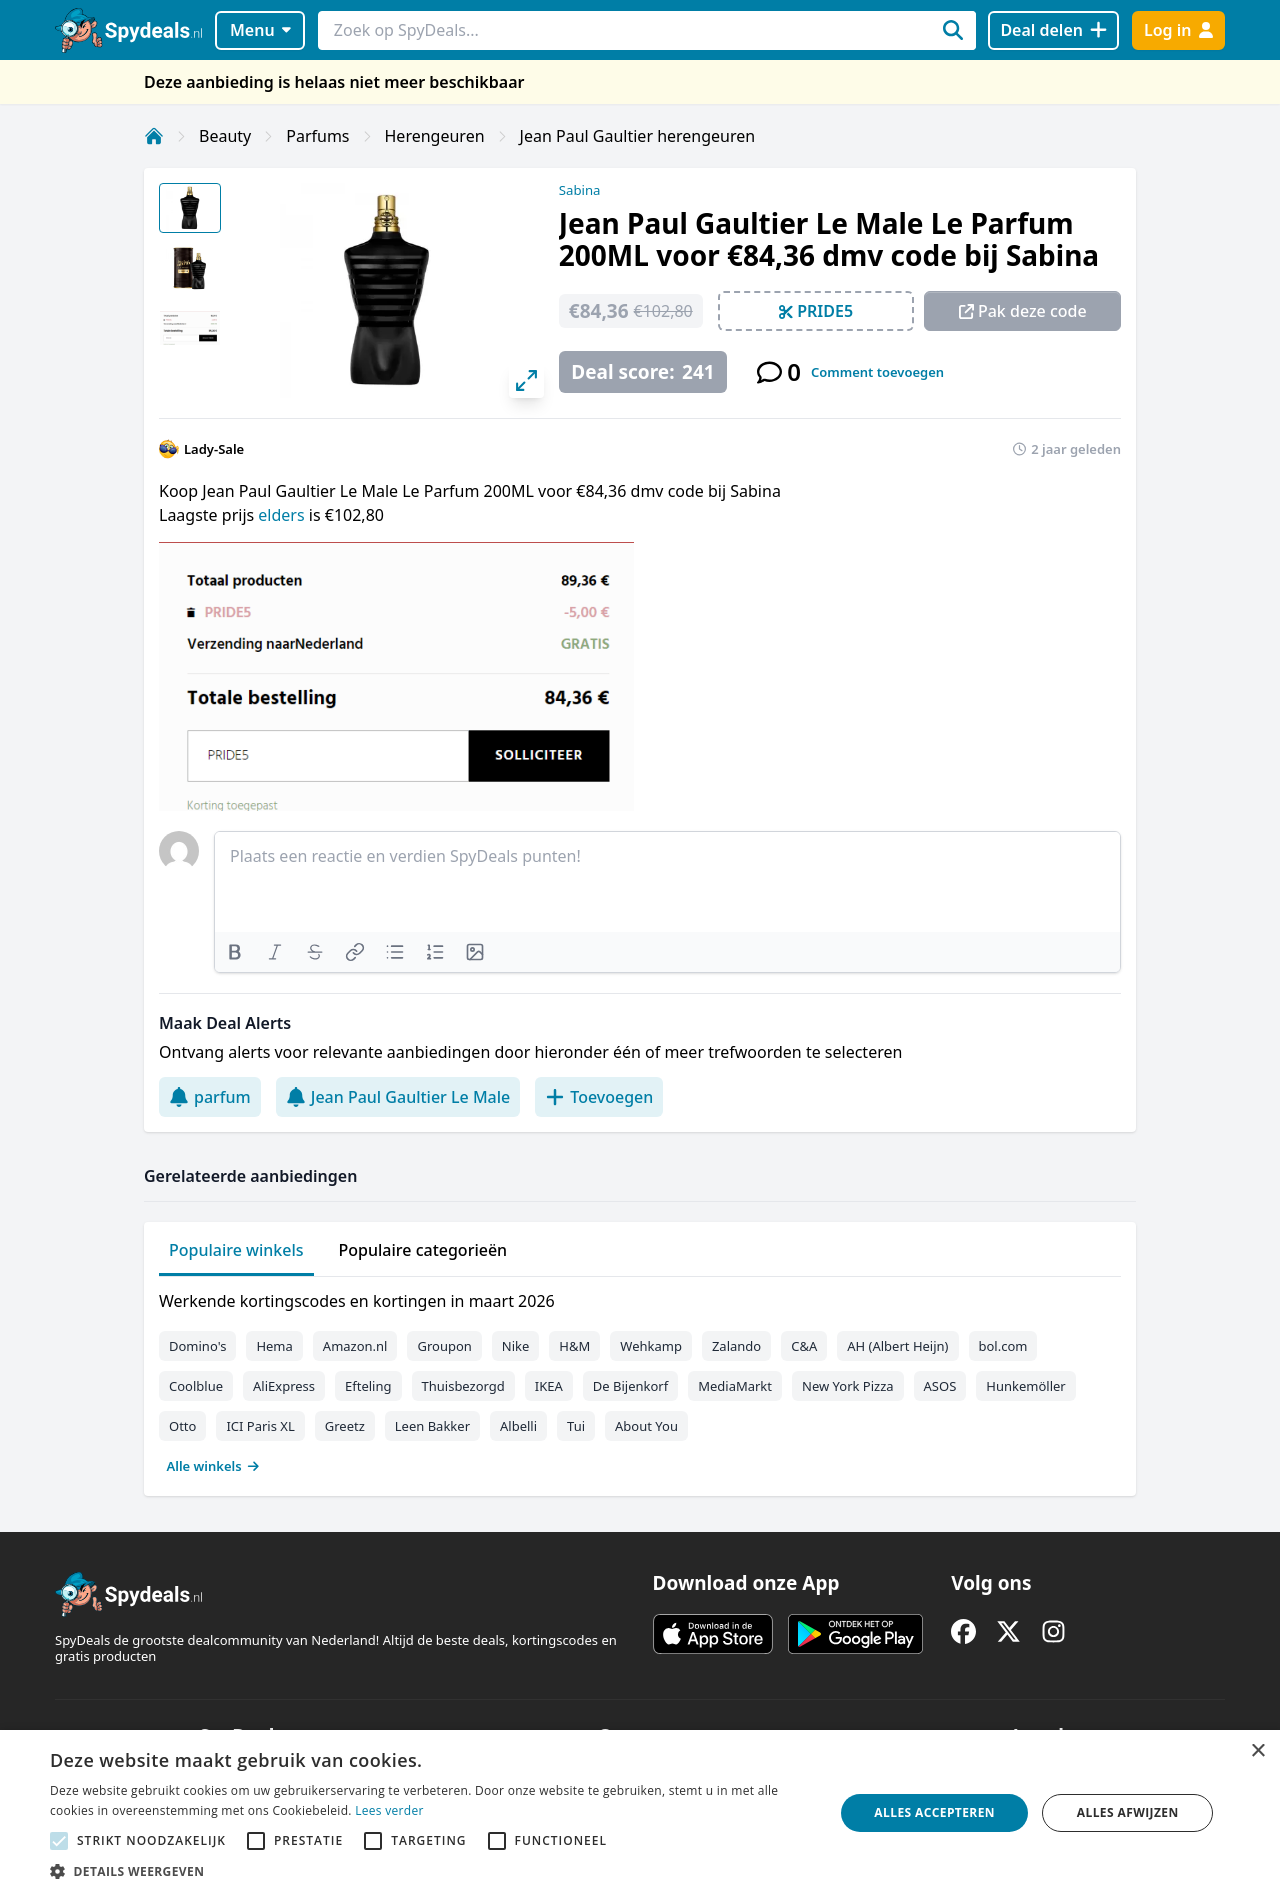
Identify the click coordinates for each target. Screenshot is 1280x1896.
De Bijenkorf (630, 1386)
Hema (274, 1346)
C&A (804, 1346)
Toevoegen (599, 1097)
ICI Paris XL (260, 1426)
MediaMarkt (735, 1386)
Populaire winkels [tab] (236, 1250)
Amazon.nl (355, 1346)
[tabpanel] (640, 1379)
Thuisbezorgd (463, 1386)
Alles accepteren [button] (934, 1812)
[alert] (640, 1813)
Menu (260, 30)
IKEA (549, 1386)
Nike (516, 1346)
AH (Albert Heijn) (897, 1346)
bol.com (1003, 1346)
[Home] (154, 136)
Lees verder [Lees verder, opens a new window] (389, 1810)
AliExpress (284, 1386)
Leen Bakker (432, 1426)
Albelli (518, 1426)
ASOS (940, 1386)
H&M (574, 1346)
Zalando (736, 1346)
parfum (210, 1097)
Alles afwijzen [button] (1128, 1812)
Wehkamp (651, 1346)
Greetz (345, 1426)
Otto (182, 1426)
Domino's (197, 1346)
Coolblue (196, 1386)
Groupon (444, 1346)
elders (283, 515)
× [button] (1257, 1751)
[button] (430, 1871)
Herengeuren (435, 136)
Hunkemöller (1025, 1386)
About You (646, 1426)
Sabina (580, 190)
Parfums (317, 136)
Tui (576, 1426)
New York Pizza (848, 1386)
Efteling (368, 1386)
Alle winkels (213, 1466)
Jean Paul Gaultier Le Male (398, 1097)
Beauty (225, 136)
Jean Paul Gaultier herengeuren (638, 136)
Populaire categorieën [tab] (423, 1250)
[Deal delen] (1053, 30)
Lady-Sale (214, 449)
